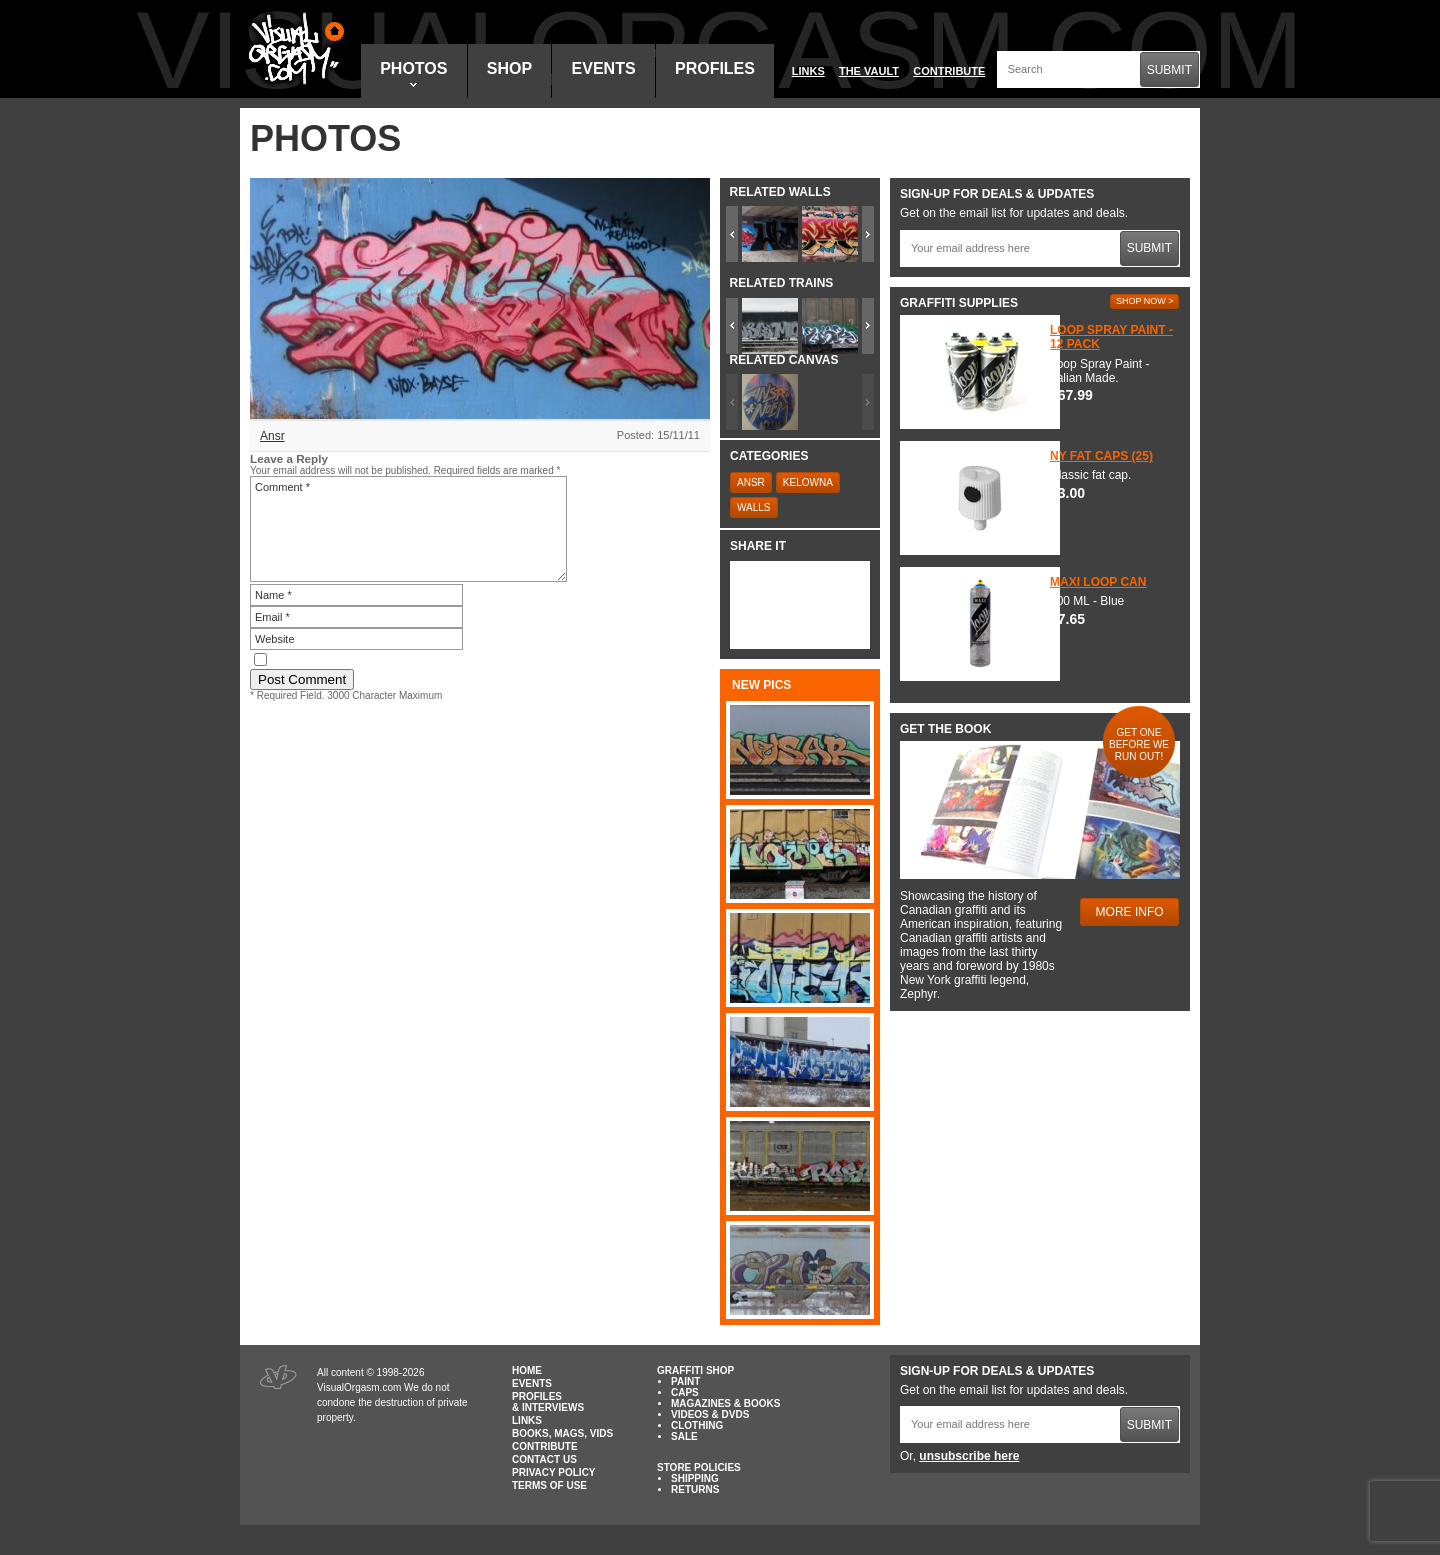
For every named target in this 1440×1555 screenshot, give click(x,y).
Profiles (715, 68)
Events (604, 68)
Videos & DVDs (710, 1414)
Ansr (272, 436)
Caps (685, 1392)
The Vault (869, 71)
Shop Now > (1145, 301)
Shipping (695, 1478)
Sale (684, 1436)
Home (527, 1370)
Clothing (697, 1425)
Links (808, 71)
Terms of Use (549, 1485)
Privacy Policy (554, 1472)
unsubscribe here (969, 1456)
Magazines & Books (725, 1403)
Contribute (949, 71)
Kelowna (808, 482)
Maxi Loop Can (1098, 582)
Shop (509, 68)
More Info (1130, 912)
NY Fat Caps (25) (1101, 456)
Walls (754, 507)
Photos (413, 73)
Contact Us (544, 1459)
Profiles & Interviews (548, 1402)
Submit (1169, 70)
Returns (695, 1489)
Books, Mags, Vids (562, 1433)
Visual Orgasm (293, 49)
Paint (685, 1381)
